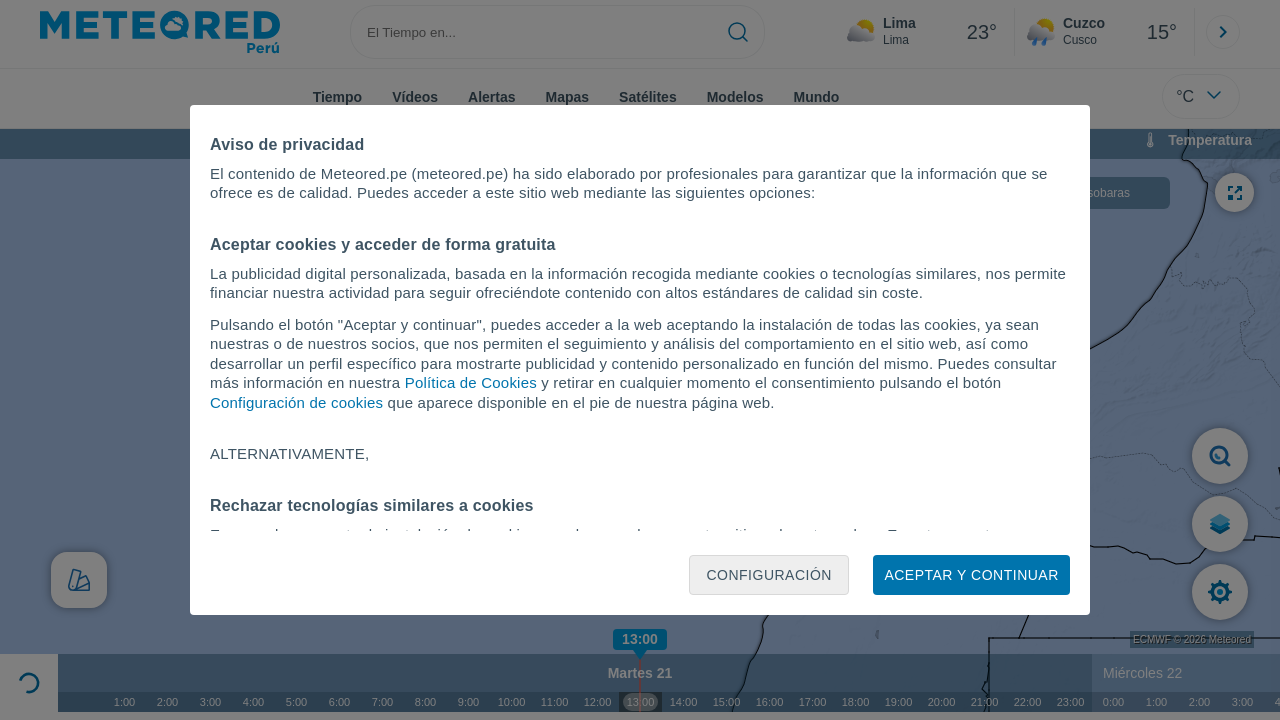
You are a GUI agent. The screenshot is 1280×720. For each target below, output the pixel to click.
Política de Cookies (471, 382)
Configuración (769, 575)
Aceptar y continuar (971, 575)
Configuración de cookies (296, 402)
